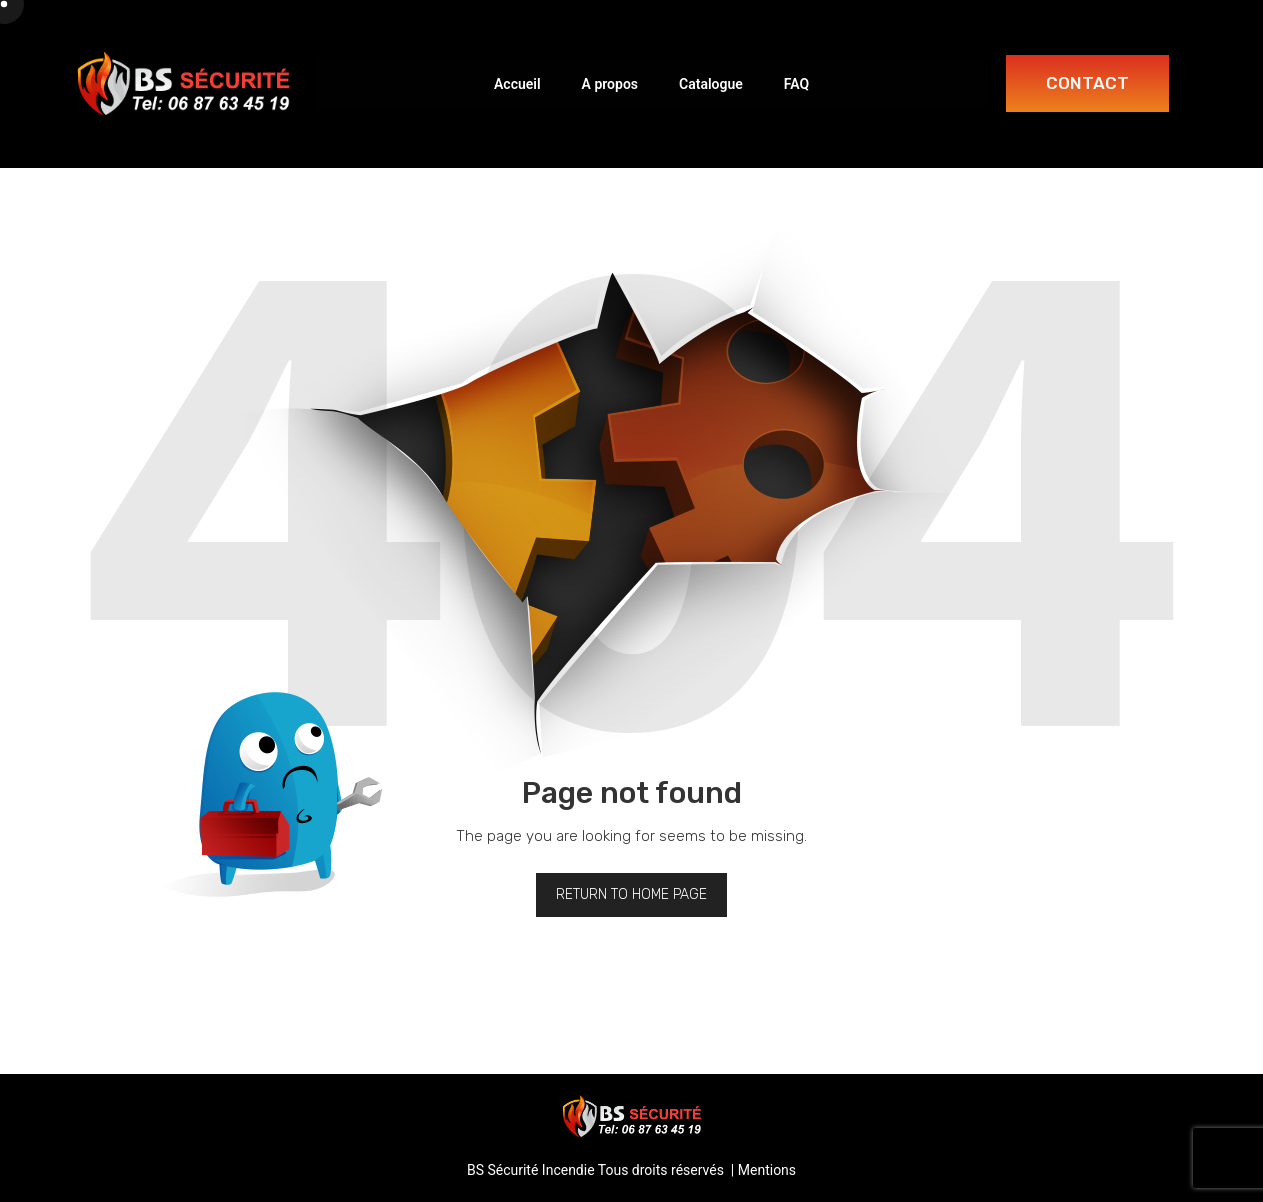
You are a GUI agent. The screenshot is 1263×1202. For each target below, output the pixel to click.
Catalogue (711, 84)
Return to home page (631, 894)
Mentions (767, 1170)
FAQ (796, 84)
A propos (610, 84)
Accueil (517, 84)
